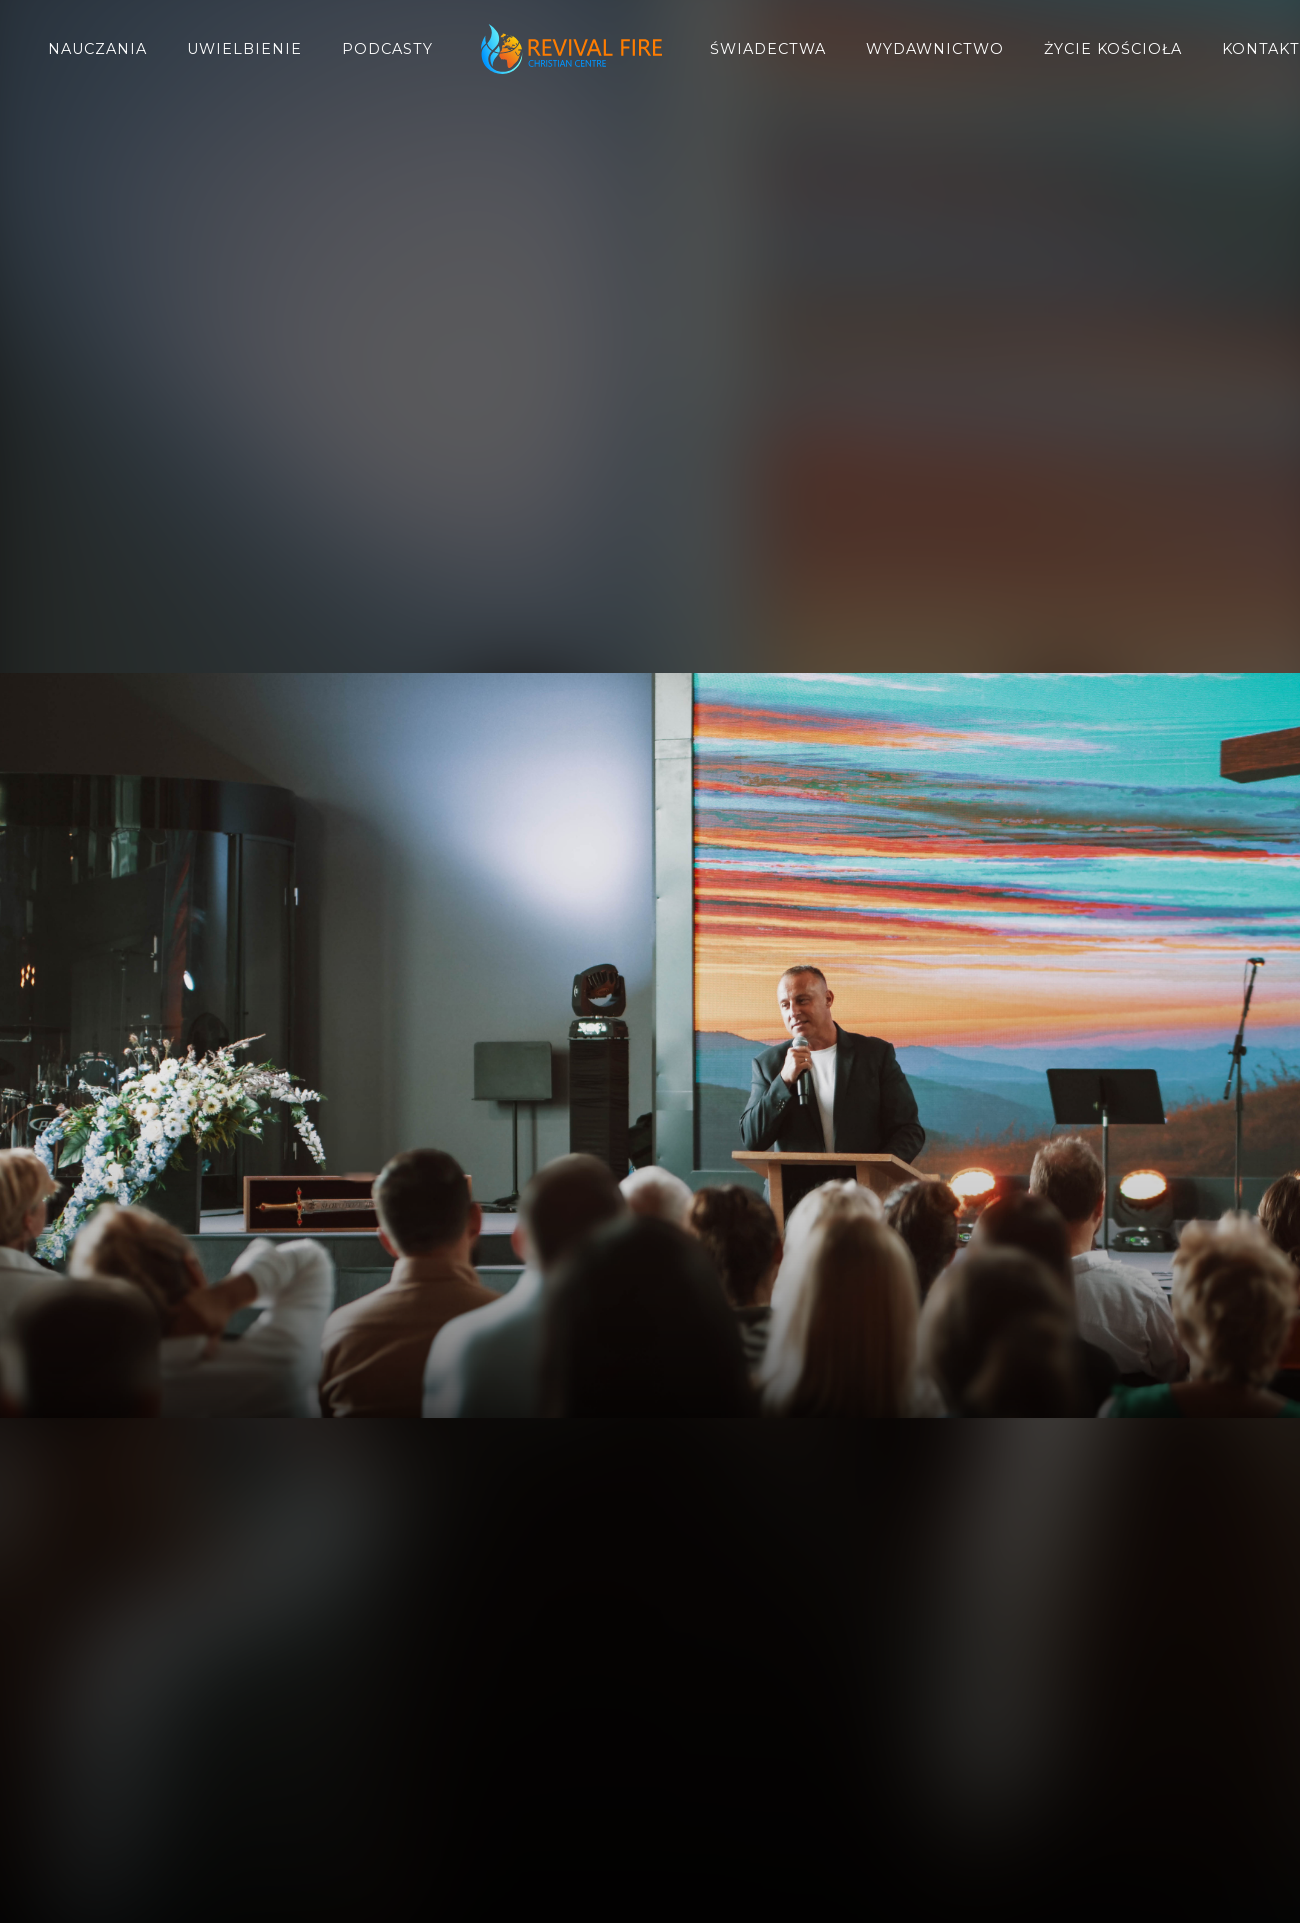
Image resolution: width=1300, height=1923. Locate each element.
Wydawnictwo (935, 49)
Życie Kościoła (1113, 49)
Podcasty (387, 49)
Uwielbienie (244, 49)
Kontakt (1261, 49)
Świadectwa (768, 49)
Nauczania (97, 49)
